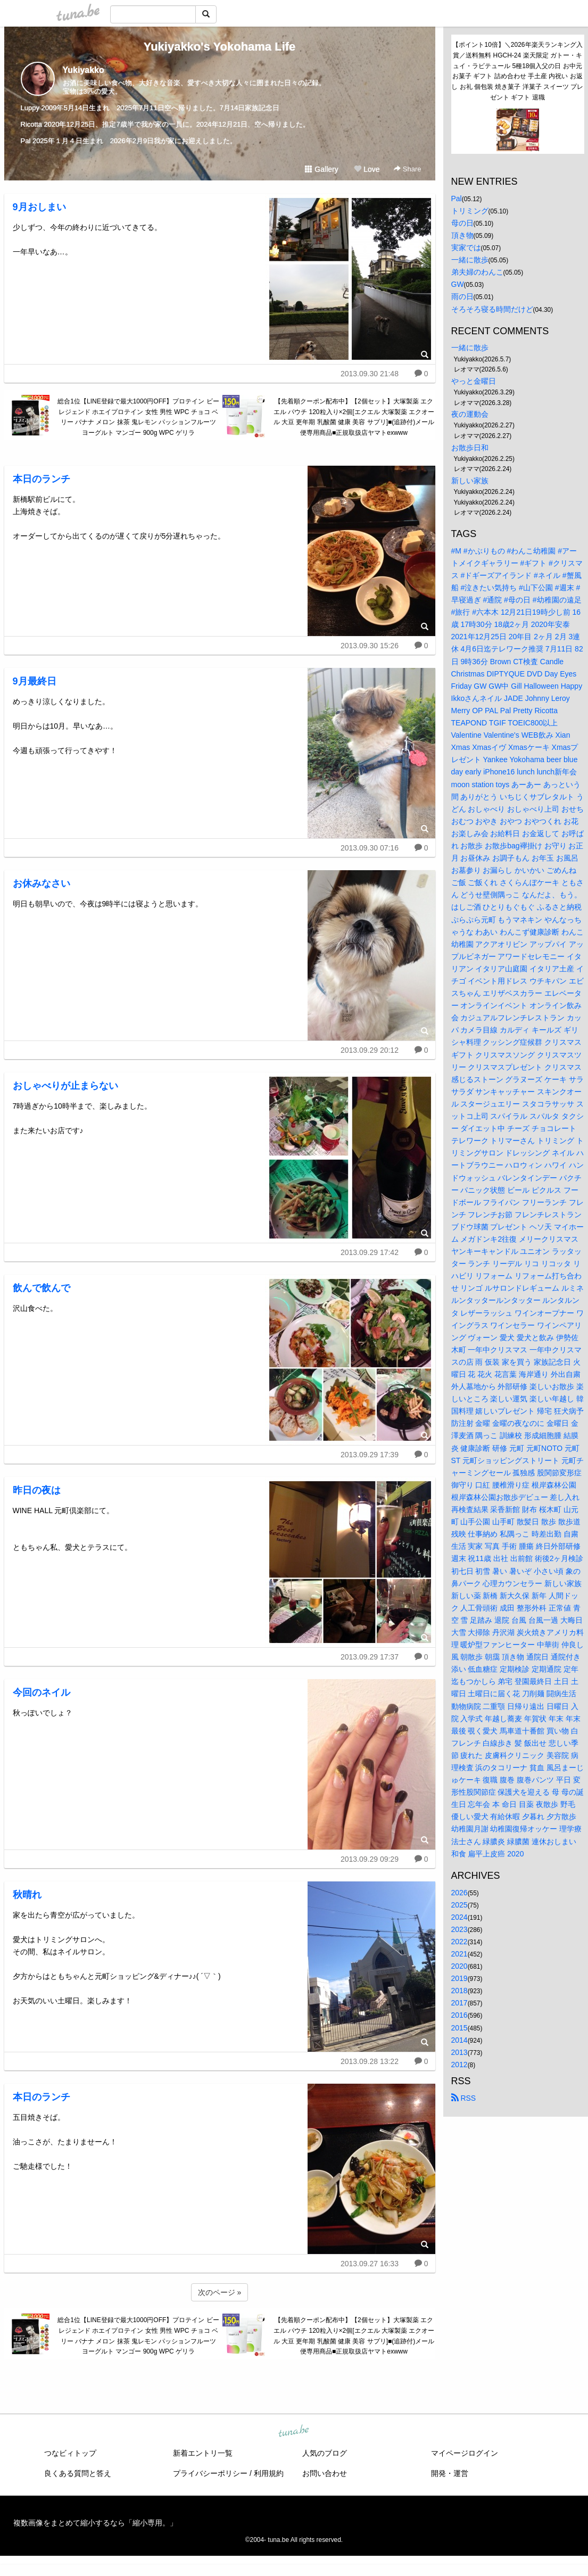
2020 (459, 1966)
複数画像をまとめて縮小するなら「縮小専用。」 (95, 2523)
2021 (459, 1954)
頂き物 (462, 235)
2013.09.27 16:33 (370, 2263)
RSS (463, 2098)
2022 (459, 1941)
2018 (459, 1990)
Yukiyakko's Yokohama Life (220, 46)
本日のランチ (41, 479)
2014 (459, 2040)
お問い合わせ (324, 2473)
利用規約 (269, 2473)
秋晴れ (27, 1894)
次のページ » (220, 2292)
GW (457, 284)
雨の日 (462, 296)
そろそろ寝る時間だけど (492, 309)
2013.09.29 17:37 (370, 1657)
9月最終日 (34, 681)
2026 (459, 1892)
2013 (459, 2052)
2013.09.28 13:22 (370, 2061)
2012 (459, 2064)
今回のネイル (41, 1692)
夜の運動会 (469, 414)
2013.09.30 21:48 (370, 373)
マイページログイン (464, 2453)
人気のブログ (324, 2453)
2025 (459, 1905)
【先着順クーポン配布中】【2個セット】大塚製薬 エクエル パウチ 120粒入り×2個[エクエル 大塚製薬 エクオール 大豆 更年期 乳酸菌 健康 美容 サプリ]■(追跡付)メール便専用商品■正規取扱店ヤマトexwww (354, 417)
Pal (456, 198)
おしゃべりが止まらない (65, 1085)
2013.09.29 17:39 (370, 1454)
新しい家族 (469, 480)
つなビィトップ (70, 2453)
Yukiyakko (83, 70)
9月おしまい (39, 207)
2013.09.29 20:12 (370, 1050)
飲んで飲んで (41, 1288)
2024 (459, 1917)
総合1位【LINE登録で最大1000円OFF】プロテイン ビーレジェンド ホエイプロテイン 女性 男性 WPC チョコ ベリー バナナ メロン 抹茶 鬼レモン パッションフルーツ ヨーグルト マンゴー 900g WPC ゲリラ (138, 417)
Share (407, 169)
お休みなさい (41, 883)
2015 (459, 2028)
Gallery (321, 169)
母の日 (462, 223)
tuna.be (293, 2431)
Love (366, 169)
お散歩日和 (469, 447)
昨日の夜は (37, 1490)
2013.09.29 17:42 (370, 1252)
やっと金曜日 (473, 381)
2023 (459, 1929)
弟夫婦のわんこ (477, 272)
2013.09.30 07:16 (370, 848)
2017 (459, 2003)
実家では (466, 247)
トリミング (469, 211)
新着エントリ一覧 (203, 2453)
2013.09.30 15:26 (370, 645)
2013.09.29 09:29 (370, 1859)
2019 (459, 1978)
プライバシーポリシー (210, 2473)
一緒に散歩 (469, 259)
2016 (459, 2015)
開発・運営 (449, 2473)
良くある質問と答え (77, 2473)
